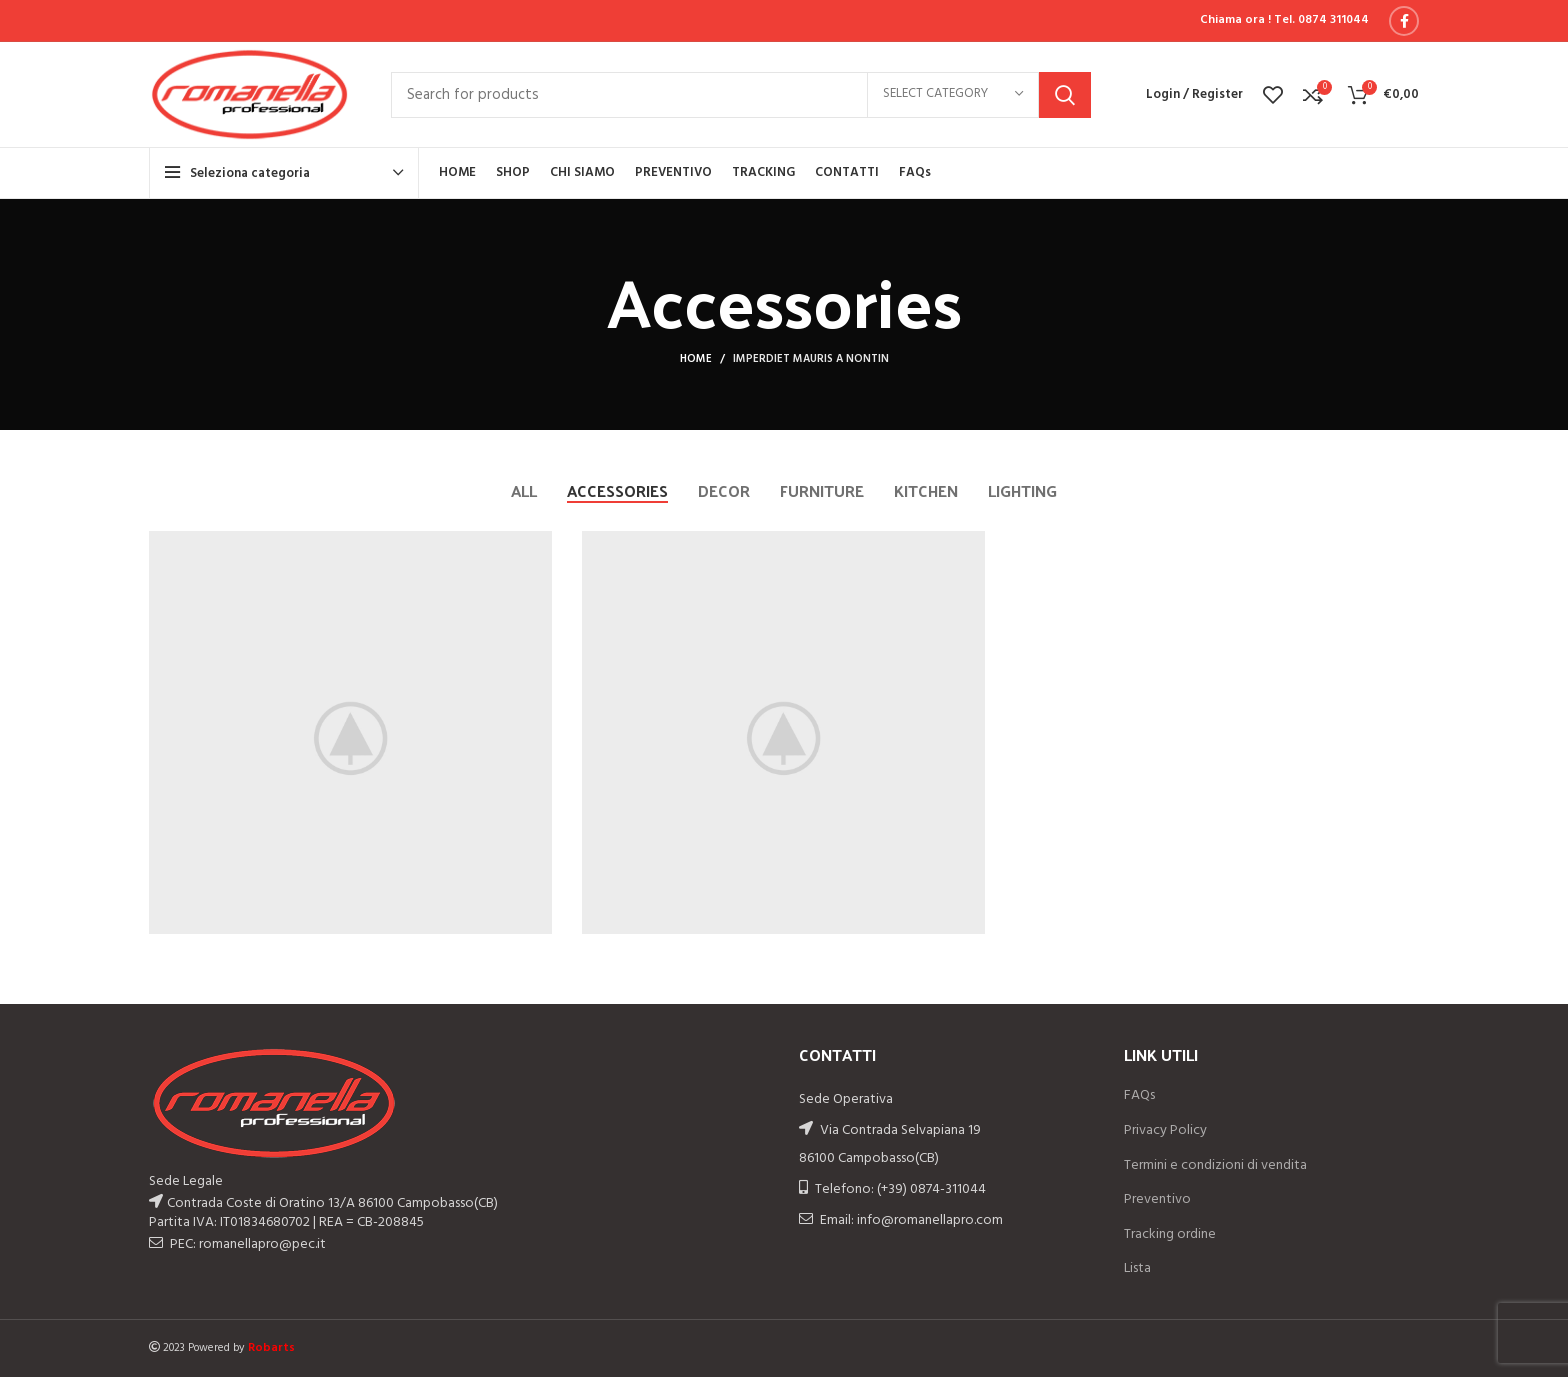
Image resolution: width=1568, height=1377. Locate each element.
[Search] (741, 95)
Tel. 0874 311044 (1321, 20)
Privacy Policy (1165, 1131)
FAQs (1139, 1096)
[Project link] (350, 732)
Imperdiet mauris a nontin (811, 359)
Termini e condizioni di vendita (1215, 1166)
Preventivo (1157, 1200)
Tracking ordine (1170, 1235)
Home (696, 359)
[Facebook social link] (1404, 21)
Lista (1137, 1269)
